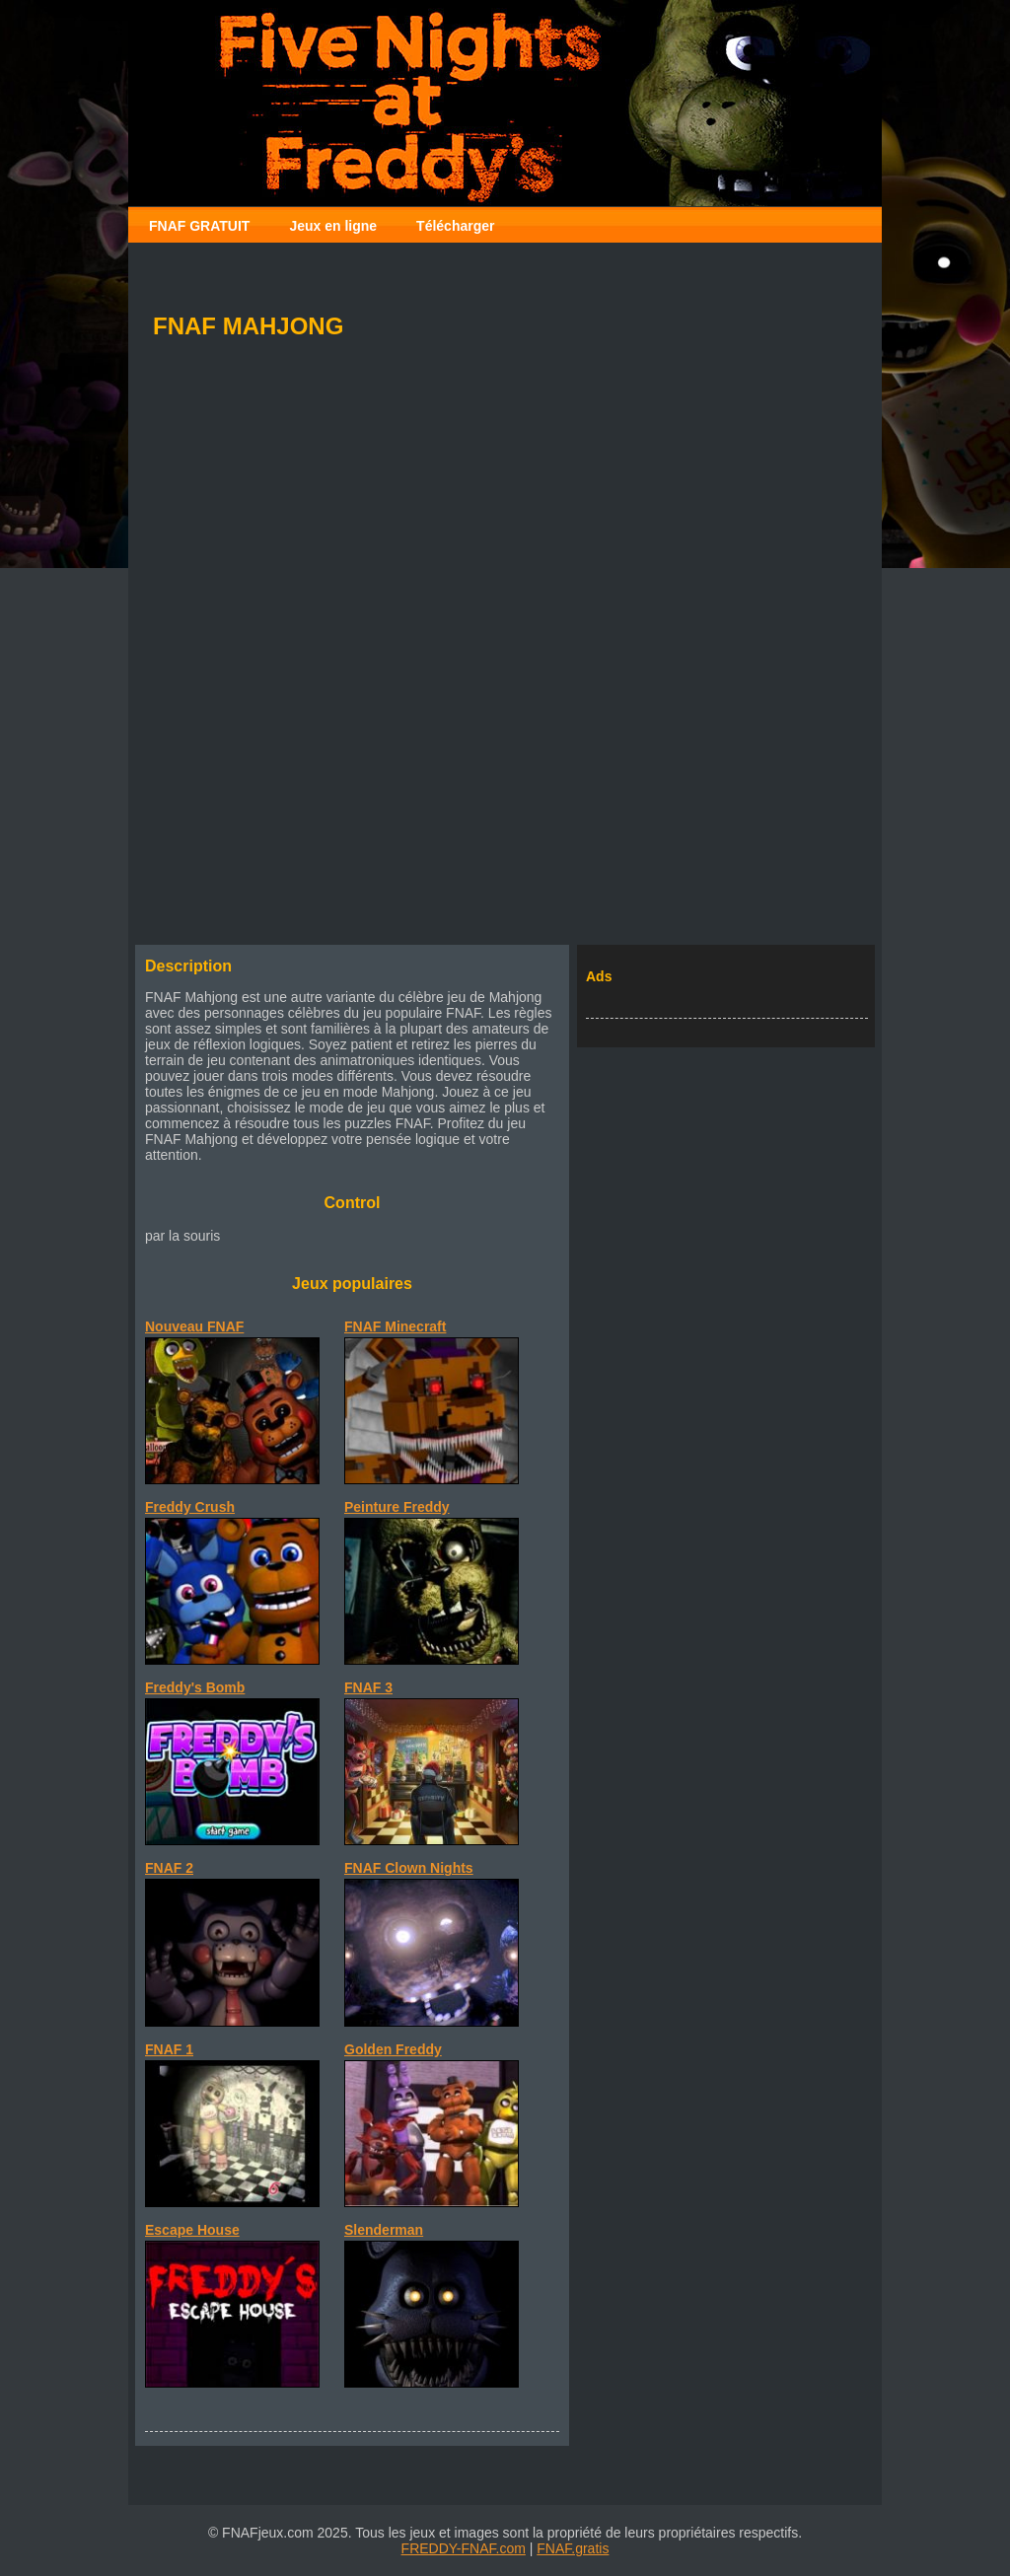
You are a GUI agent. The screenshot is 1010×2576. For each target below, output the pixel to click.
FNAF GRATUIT (199, 226)
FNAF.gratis (573, 2548)
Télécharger (455, 226)
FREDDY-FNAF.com (463, 2548)
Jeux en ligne (333, 226)
